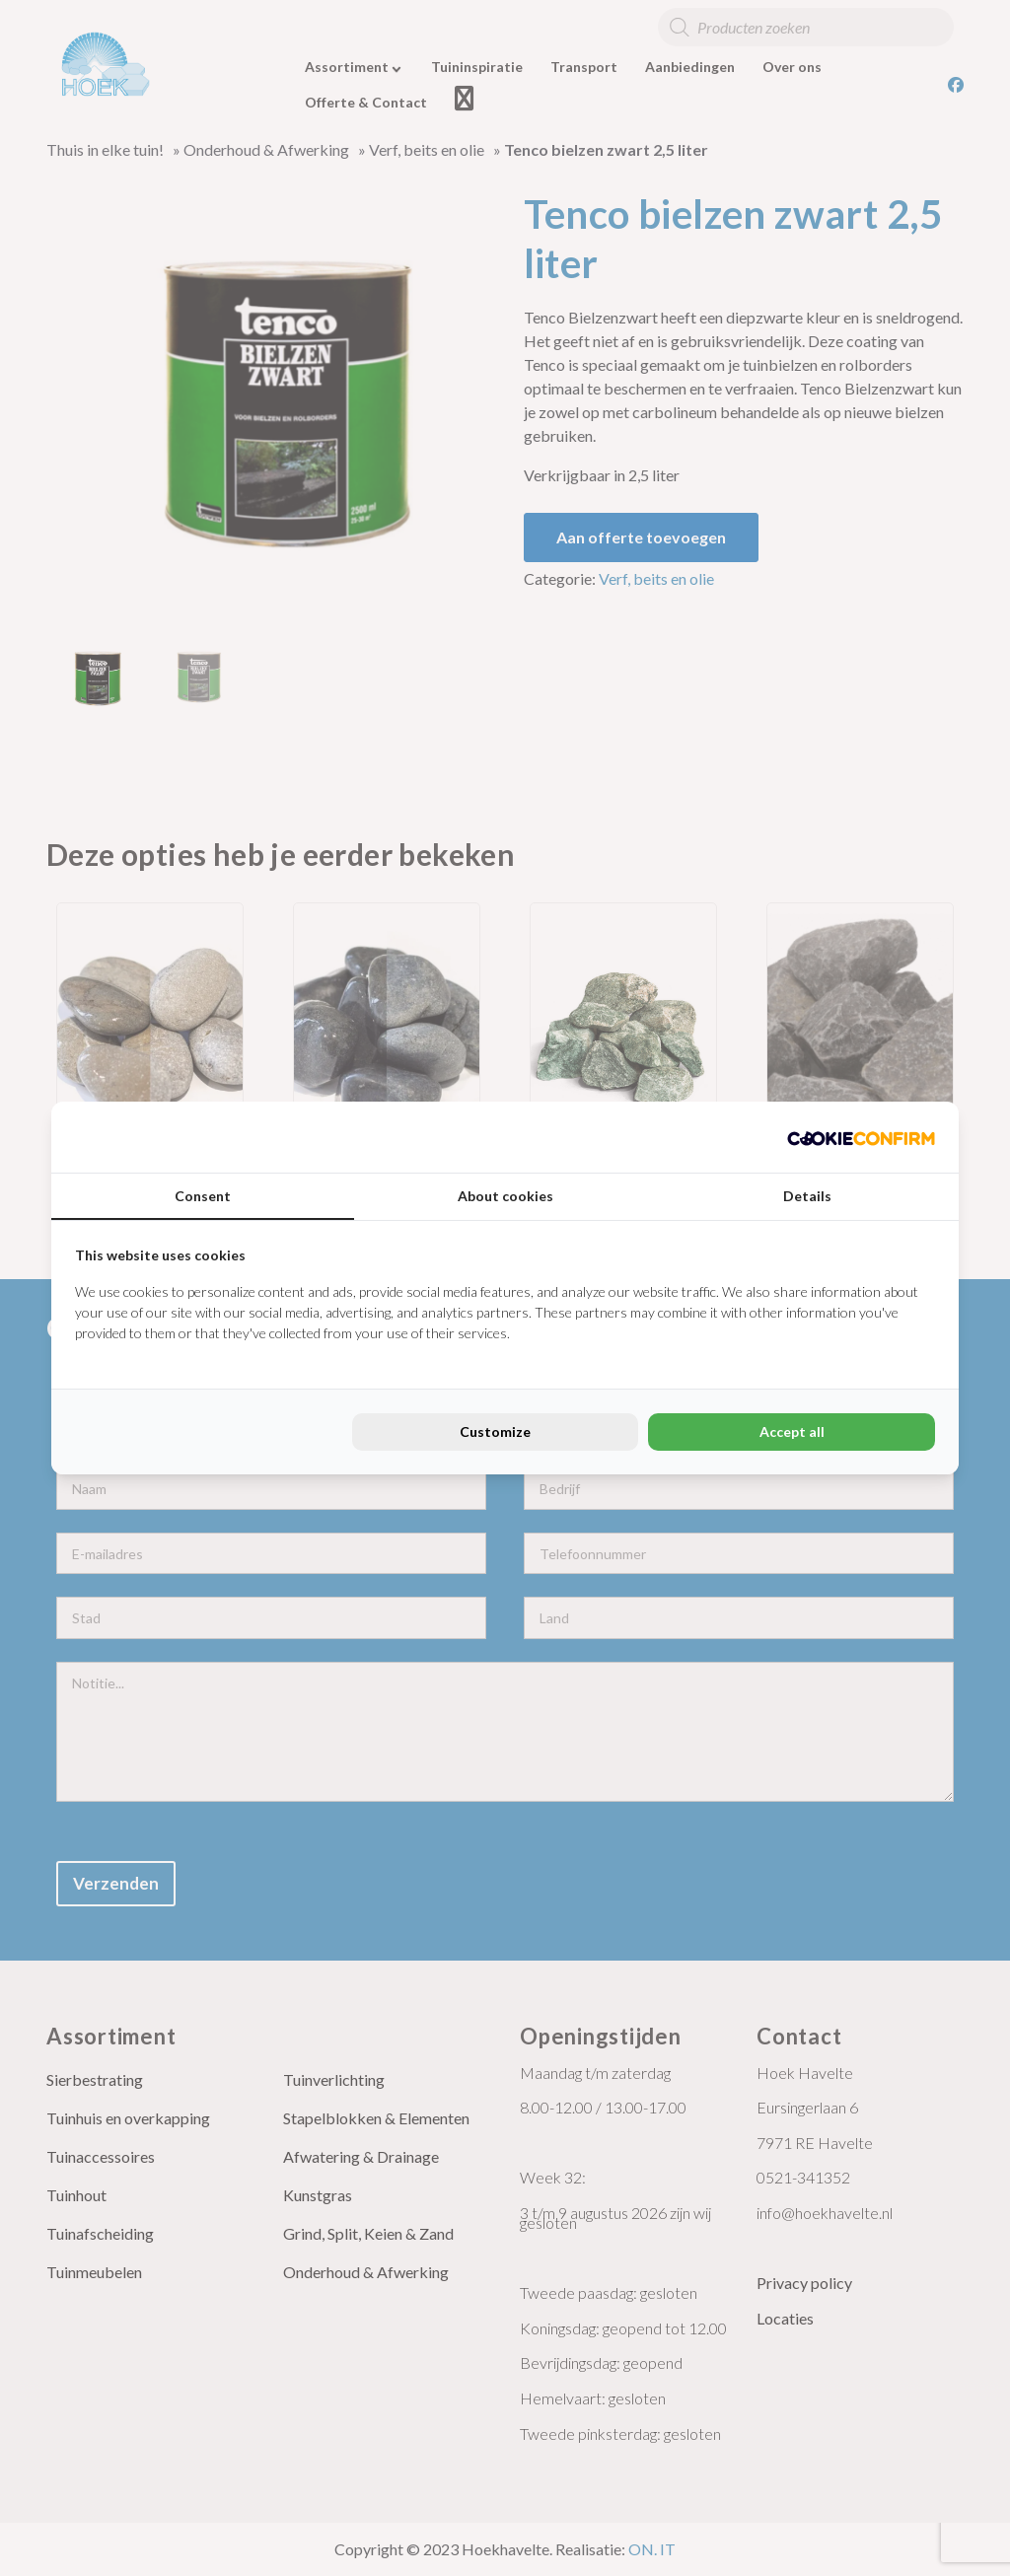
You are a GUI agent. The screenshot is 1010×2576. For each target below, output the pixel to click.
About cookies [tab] (505, 1195)
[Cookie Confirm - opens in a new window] (861, 1137)
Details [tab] (807, 1195)
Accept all (792, 1431)
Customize (495, 1431)
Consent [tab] (203, 1195)
